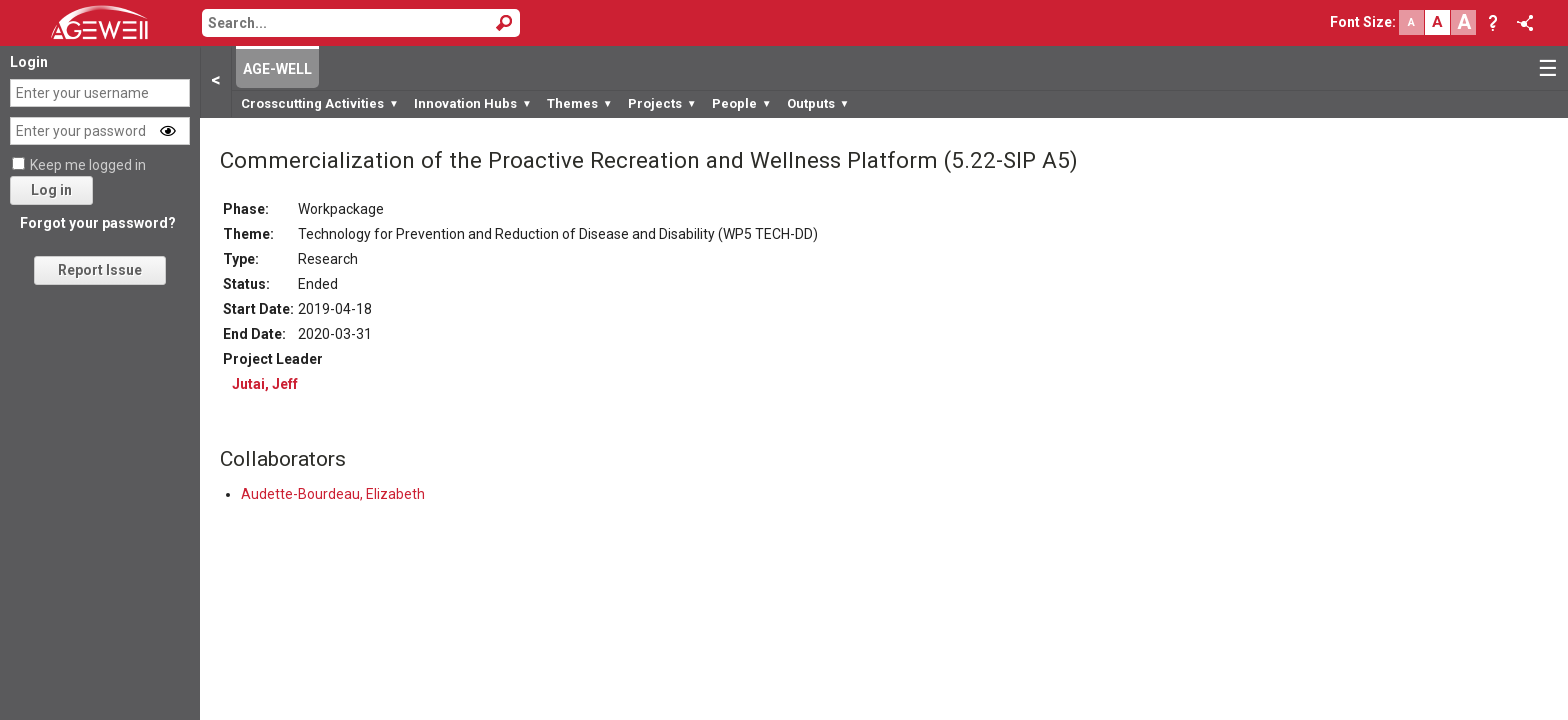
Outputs (818, 103)
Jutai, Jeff (265, 384)
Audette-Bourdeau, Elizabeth (333, 494)
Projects (662, 103)
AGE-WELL (277, 69)
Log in (51, 190)
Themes (580, 103)
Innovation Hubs (473, 103)
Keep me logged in (88, 165)
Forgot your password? (98, 223)
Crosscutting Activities (320, 103)
